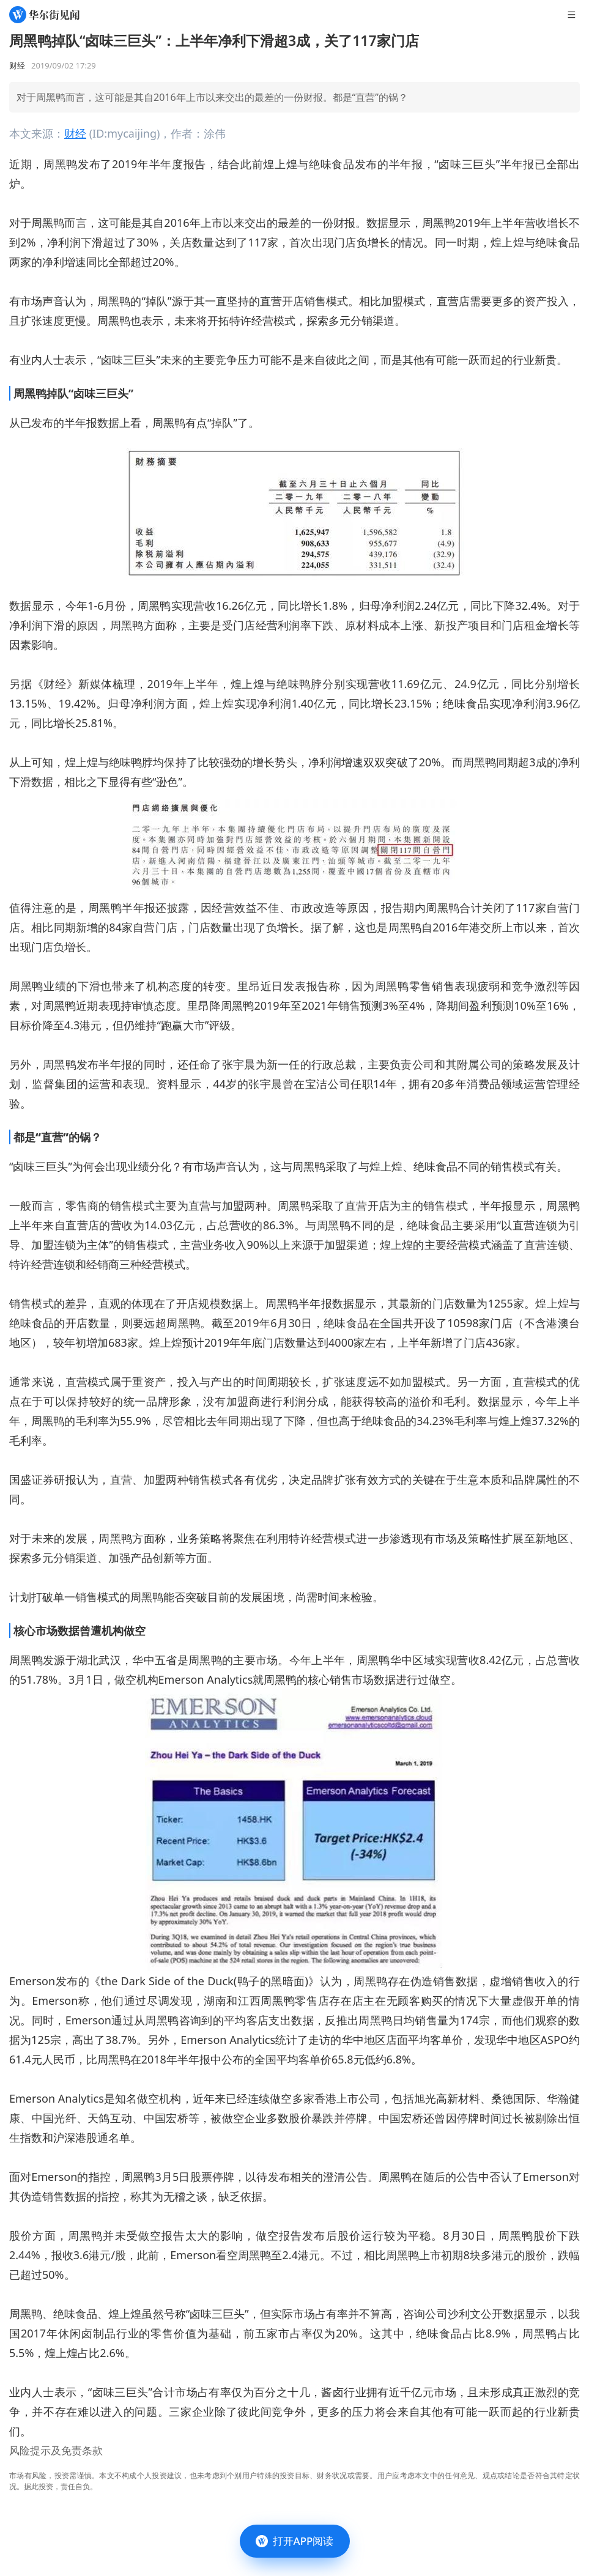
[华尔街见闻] (44, 14)
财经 (75, 133)
